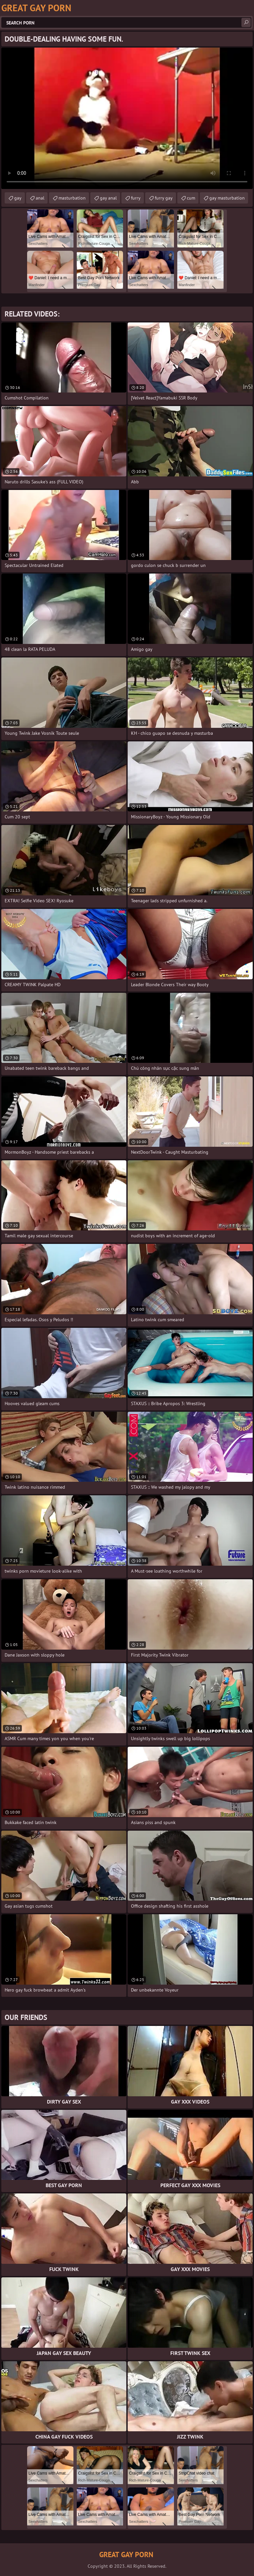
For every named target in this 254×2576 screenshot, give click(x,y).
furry (136, 198)
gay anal (108, 198)
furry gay (164, 198)
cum (191, 198)
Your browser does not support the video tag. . (127, 118)
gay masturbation (227, 198)
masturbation (72, 198)
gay (17, 198)
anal (40, 198)
